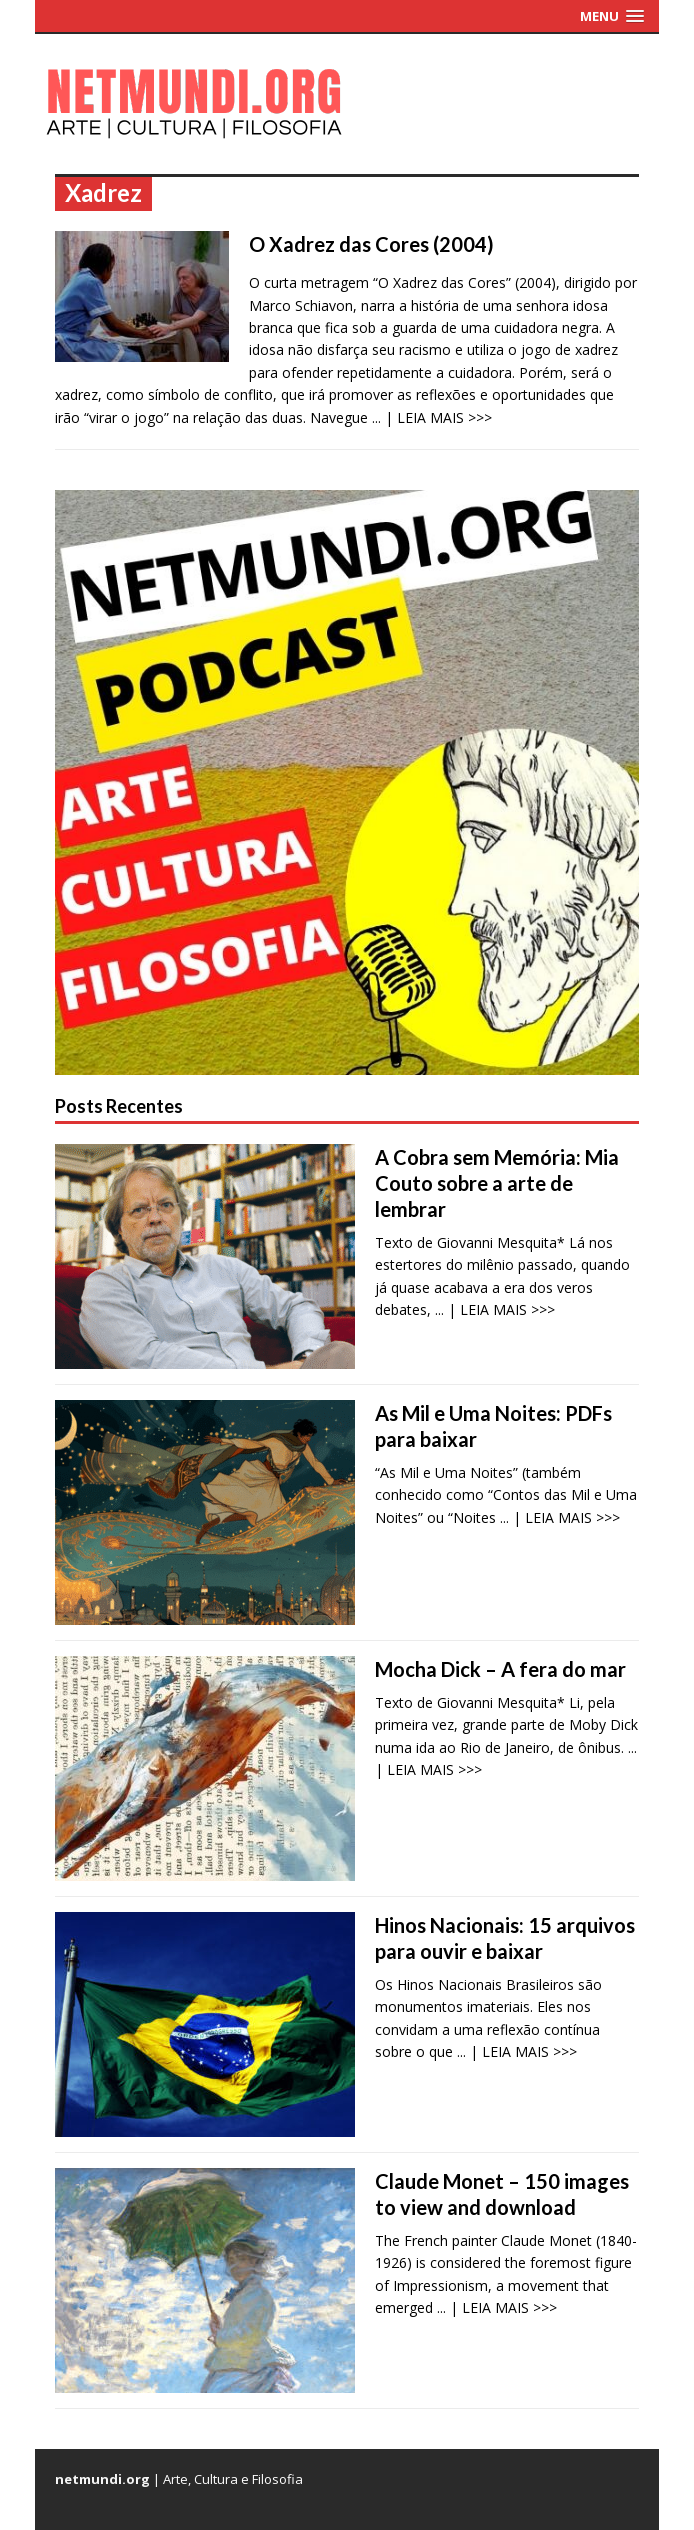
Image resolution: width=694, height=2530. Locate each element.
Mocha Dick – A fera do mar (500, 1669)
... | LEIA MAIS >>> (432, 417)
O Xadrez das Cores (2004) (371, 244)
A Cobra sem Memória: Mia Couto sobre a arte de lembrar (497, 1183)
